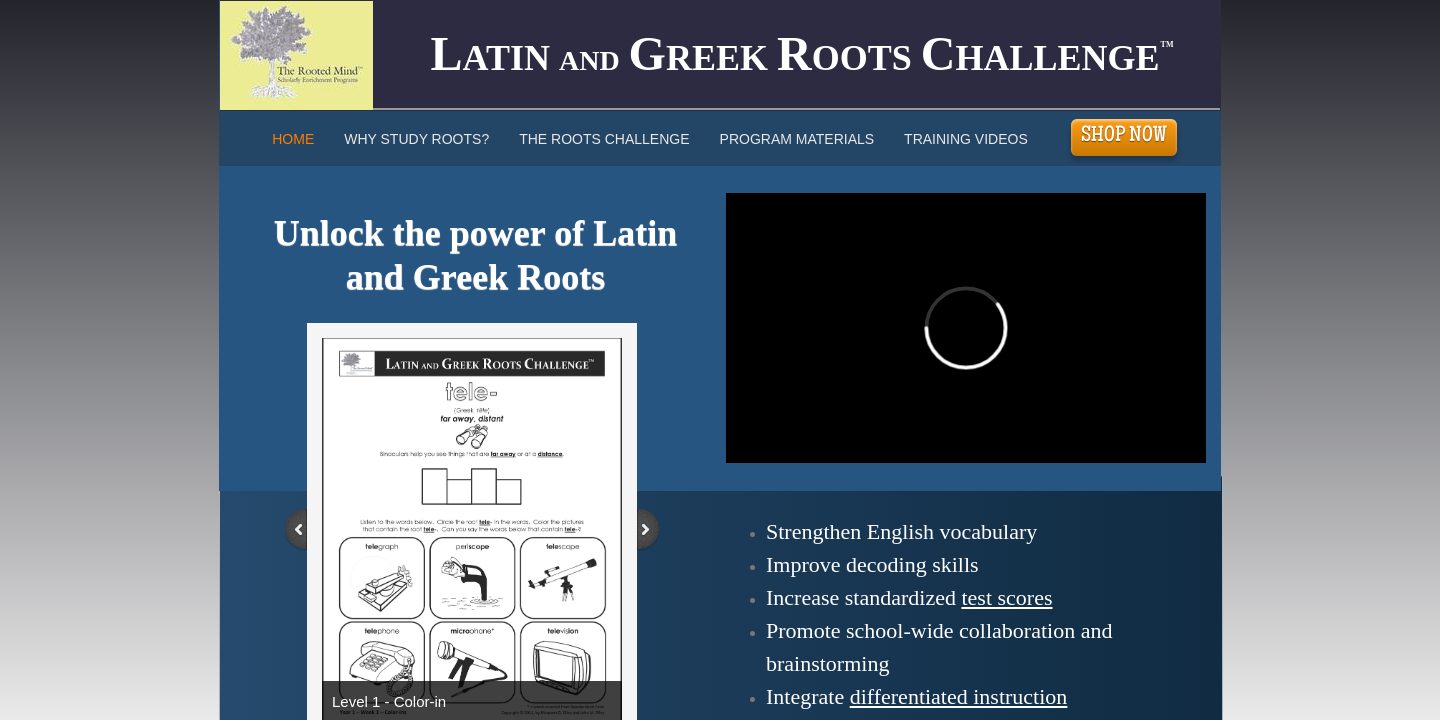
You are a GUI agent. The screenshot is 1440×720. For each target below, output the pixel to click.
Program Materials (797, 139)
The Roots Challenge (604, 139)
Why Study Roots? (416, 139)
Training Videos (966, 139)
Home (293, 139)
